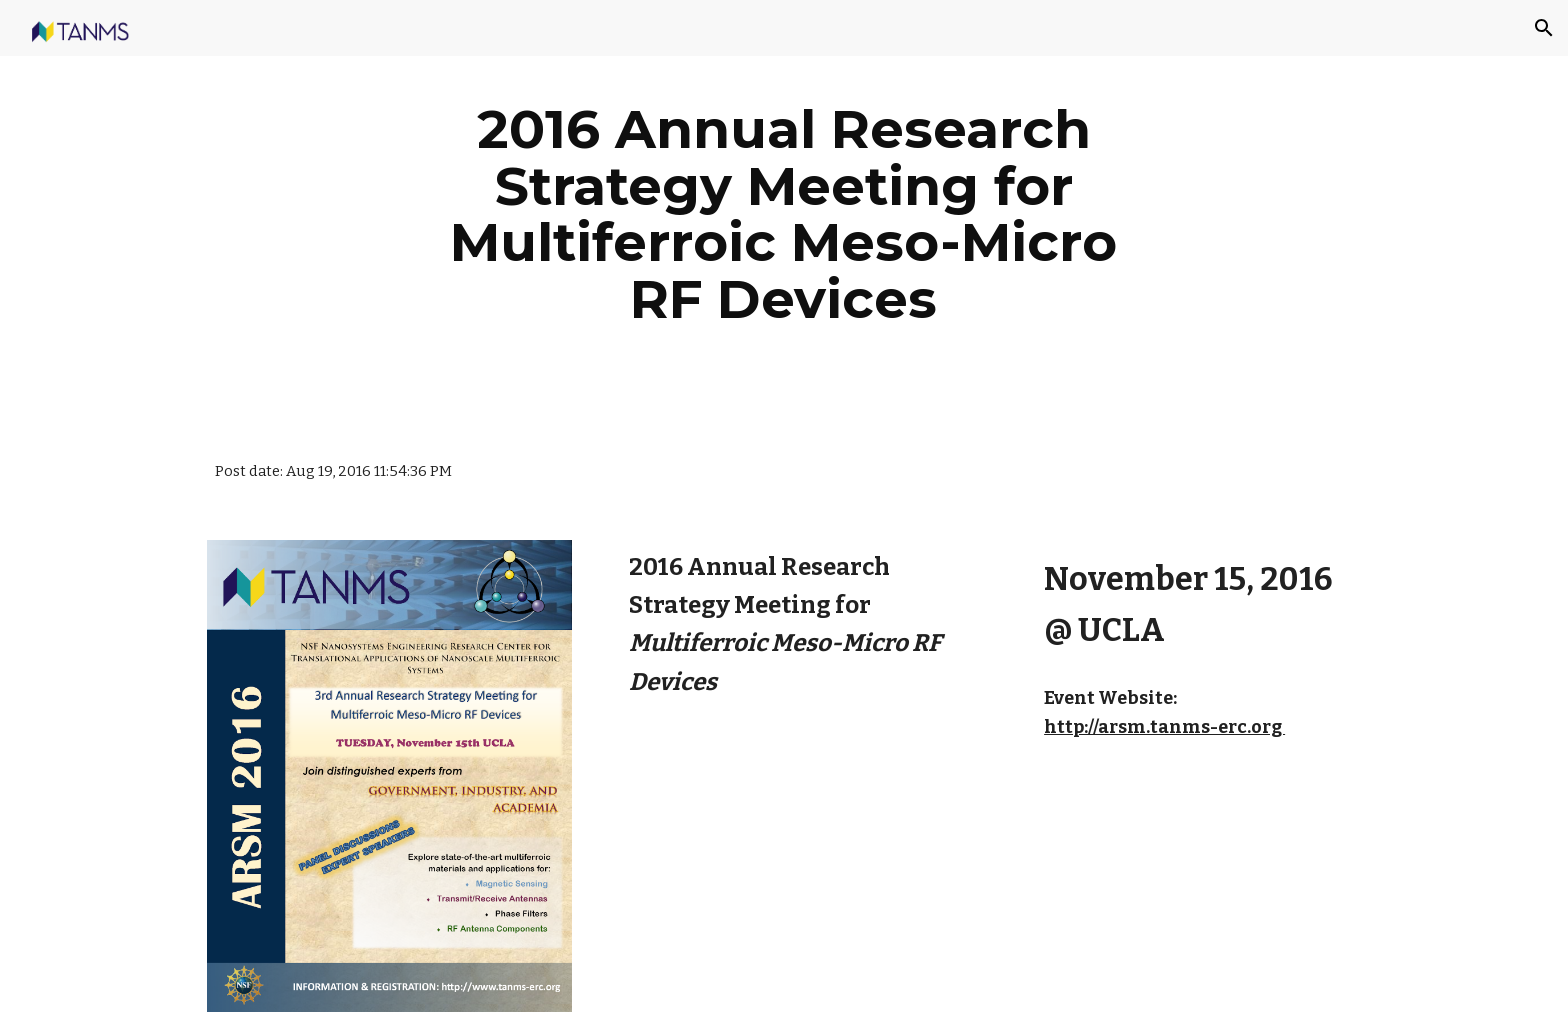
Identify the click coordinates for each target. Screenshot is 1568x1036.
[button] (1544, 28)
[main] (784, 214)
